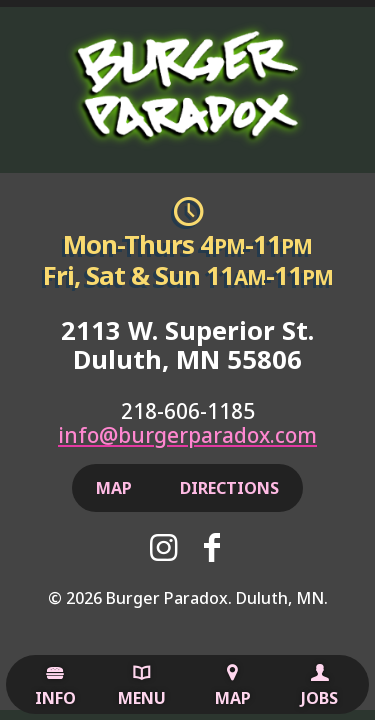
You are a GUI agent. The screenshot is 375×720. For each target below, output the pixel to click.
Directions (229, 488)
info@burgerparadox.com (187, 435)
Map (233, 686)
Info (55, 686)
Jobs (319, 686)
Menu (142, 686)
